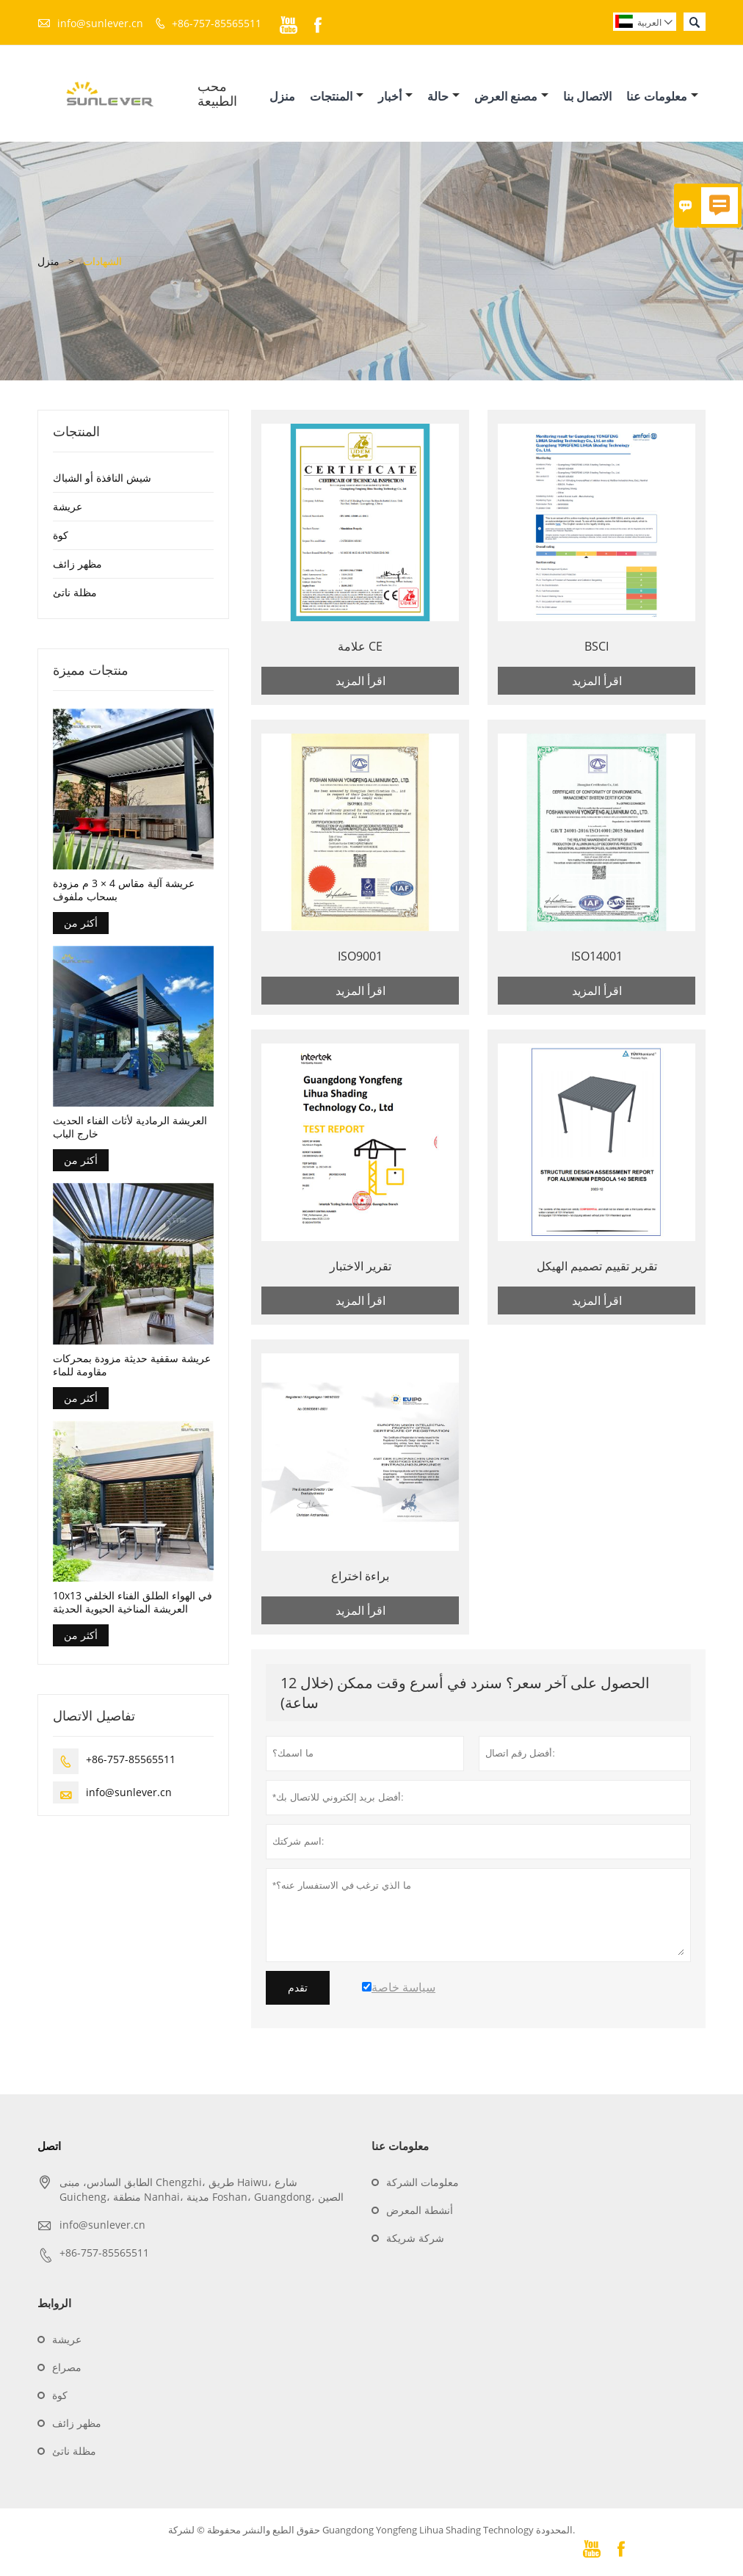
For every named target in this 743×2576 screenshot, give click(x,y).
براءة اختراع (360, 1579)
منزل (282, 98)
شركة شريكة (415, 2241)
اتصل (49, 2148)
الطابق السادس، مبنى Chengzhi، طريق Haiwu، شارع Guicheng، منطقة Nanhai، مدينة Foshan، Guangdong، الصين (201, 2192)
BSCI (596, 649)
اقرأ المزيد (360, 684)
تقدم (298, 1991)
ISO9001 (360, 959)
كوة (60, 538)
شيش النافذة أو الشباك (102, 481)
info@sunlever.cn (100, 23)
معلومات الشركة (422, 2185)
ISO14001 (597, 959)
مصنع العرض (511, 98)
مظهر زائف (77, 567)
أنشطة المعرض (419, 2213)
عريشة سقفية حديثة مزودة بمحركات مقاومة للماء (132, 1369)
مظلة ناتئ (75, 595)
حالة (443, 98)
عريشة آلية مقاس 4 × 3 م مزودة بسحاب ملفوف (124, 893)
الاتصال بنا (587, 98)
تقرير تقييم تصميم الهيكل (597, 1269)
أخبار (395, 98)
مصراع (66, 2370)
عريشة (67, 509)
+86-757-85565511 (216, 23)
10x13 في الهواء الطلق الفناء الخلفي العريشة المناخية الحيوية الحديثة (132, 1606)
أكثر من (81, 926)
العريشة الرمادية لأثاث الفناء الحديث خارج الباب (130, 1131)
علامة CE (360, 649)
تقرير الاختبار (360, 1269)
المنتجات (336, 98)
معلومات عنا (662, 98)
